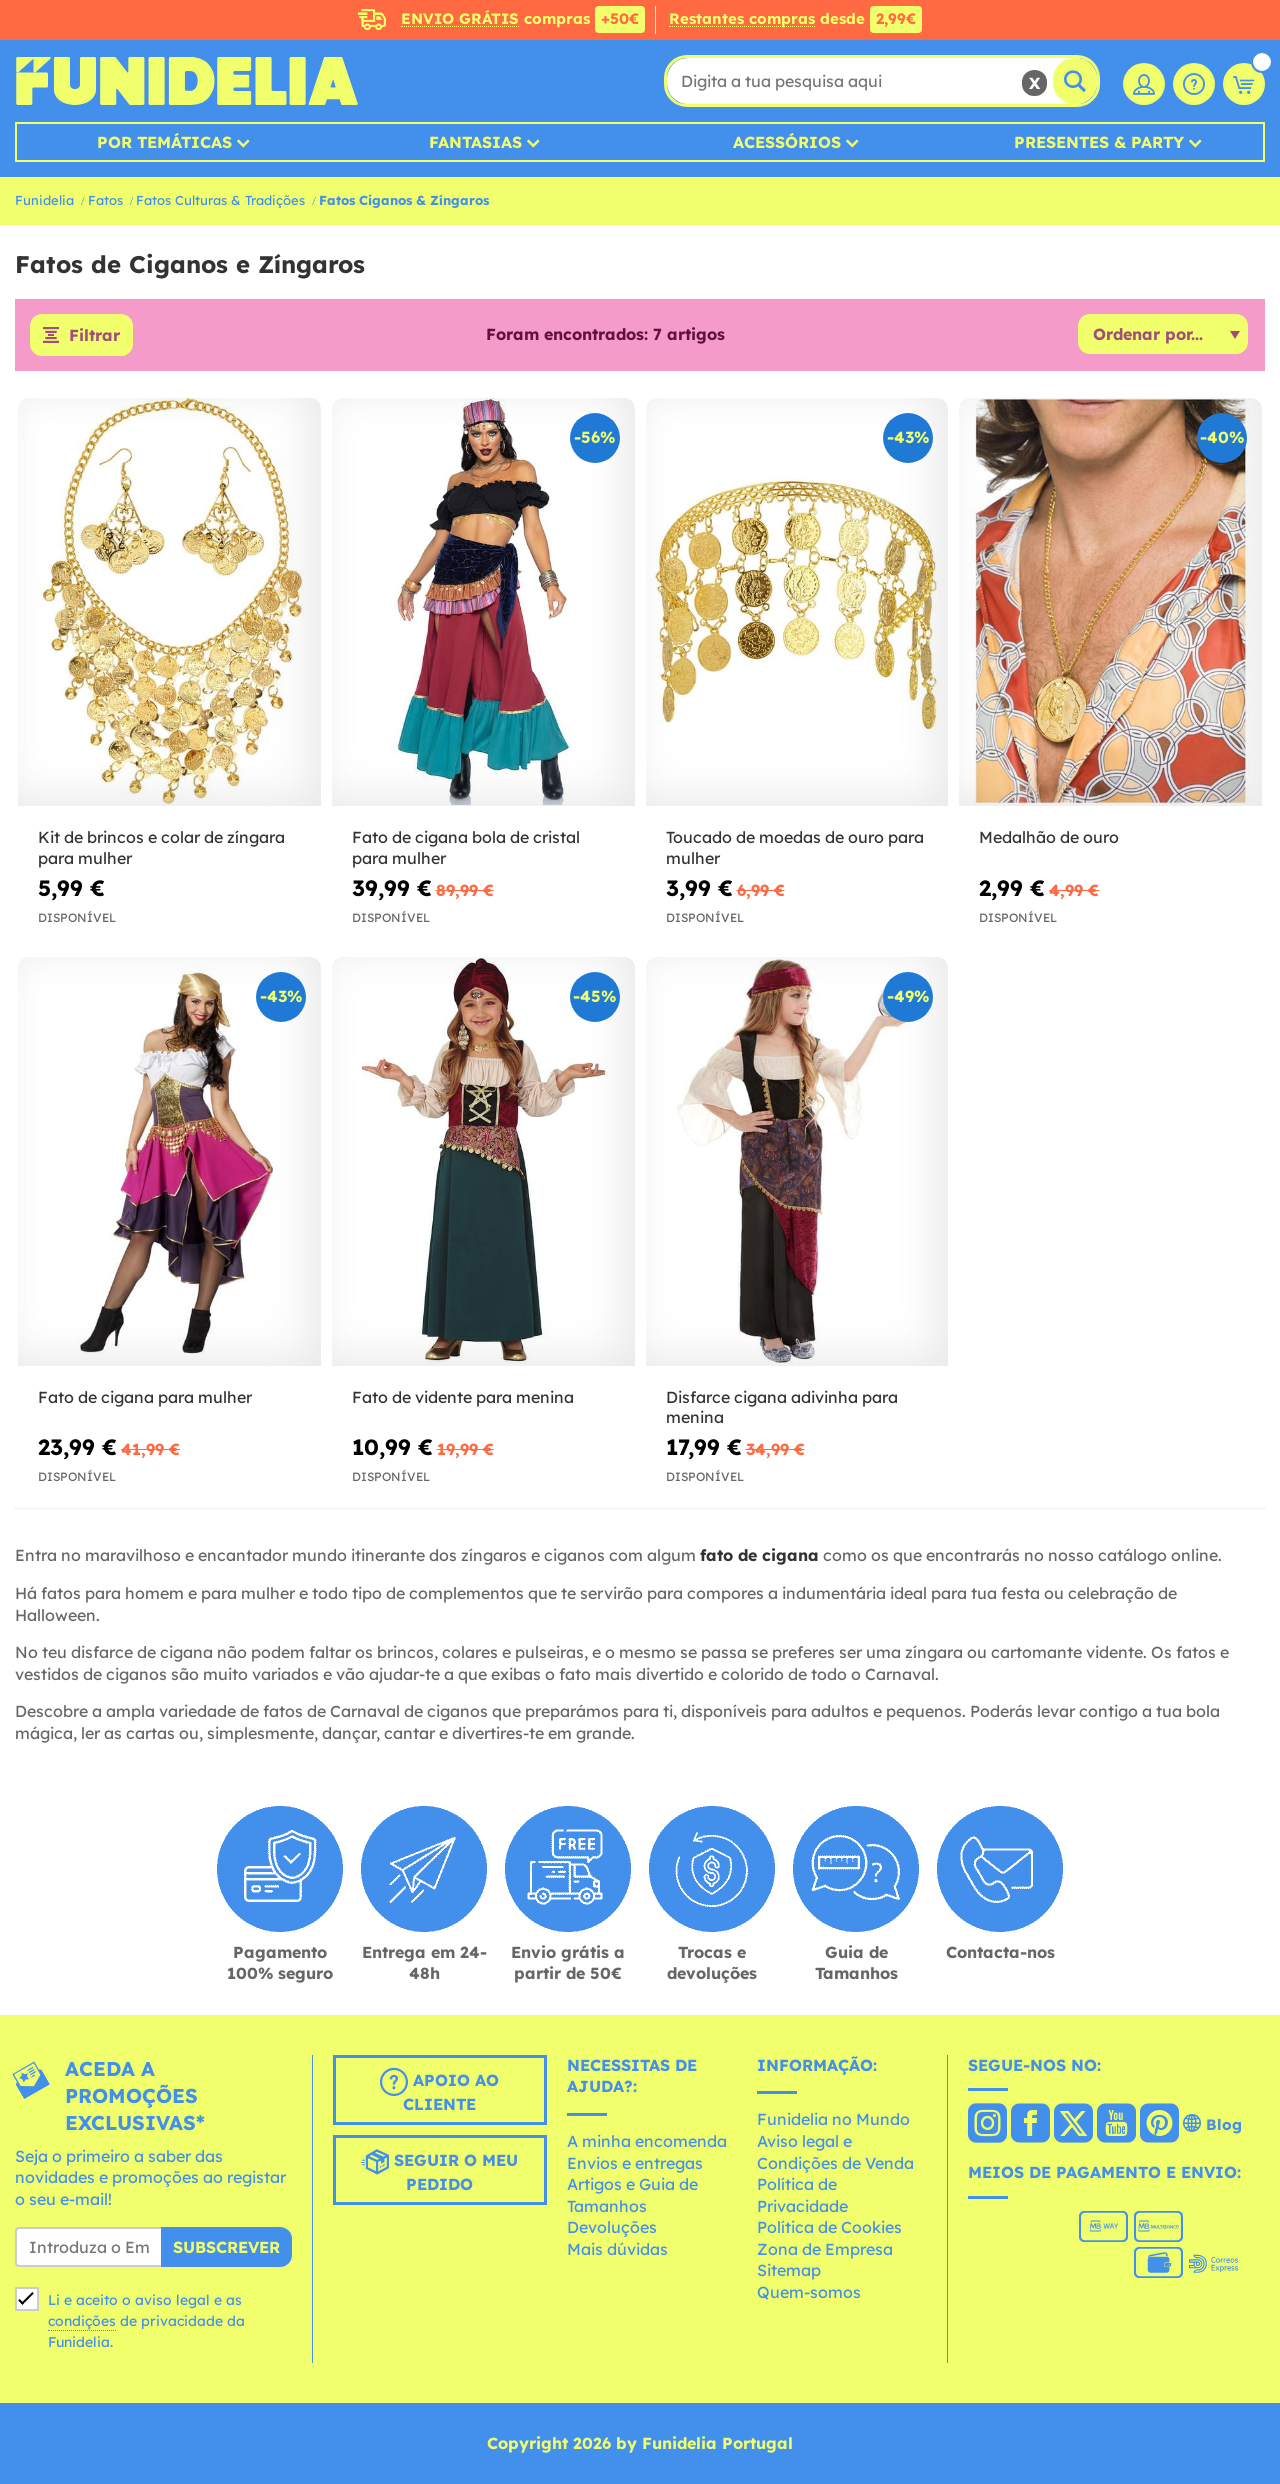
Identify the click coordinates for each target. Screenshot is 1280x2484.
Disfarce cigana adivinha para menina (782, 1407)
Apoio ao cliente (439, 2091)
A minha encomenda (647, 2141)
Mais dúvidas (617, 2249)
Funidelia (44, 200)
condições (82, 2321)
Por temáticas (164, 142)
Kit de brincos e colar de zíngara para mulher (161, 847)
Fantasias (475, 142)
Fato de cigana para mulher (145, 1397)
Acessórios (787, 142)
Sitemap (789, 2270)
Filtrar (94, 335)
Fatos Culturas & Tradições (220, 200)
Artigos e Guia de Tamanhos (632, 2195)
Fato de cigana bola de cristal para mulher (466, 847)
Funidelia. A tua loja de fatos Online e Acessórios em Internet (186, 81)
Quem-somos (809, 2292)
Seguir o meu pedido (439, 2171)
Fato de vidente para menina (463, 1397)
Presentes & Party (1099, 142)
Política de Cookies (829, 2227)
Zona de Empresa (825, 2249)
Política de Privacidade (802, 2195)
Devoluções (612, 2227)
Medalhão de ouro (1049, 837)
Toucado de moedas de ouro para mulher (795, 847)
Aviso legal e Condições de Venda (835, 2152)
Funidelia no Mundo (833, 2119)
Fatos (105, 200)
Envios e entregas (635, 2163)
